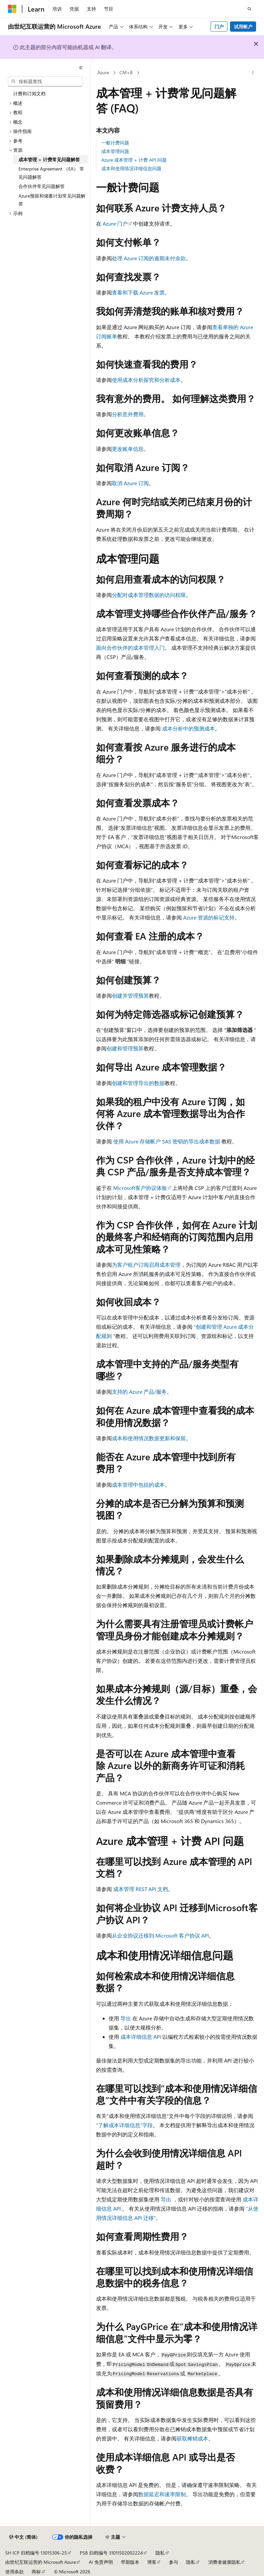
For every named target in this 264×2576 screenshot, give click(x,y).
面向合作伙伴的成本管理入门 (130, 647)
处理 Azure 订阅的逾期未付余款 (149, 258)
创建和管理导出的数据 (138, 1082)
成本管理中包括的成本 (138, 1484)
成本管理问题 (115, 151)
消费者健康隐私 (224, 2562)
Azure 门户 (115, 223)
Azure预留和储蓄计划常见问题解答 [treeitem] (51, 200)
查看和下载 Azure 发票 (138, 292)
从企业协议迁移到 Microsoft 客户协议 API (160, 1935)
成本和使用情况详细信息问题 (131, 168)
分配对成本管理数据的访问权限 (149, 594)
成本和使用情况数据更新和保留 (149, 1438)
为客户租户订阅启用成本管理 (146, 1264)
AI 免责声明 (101, 2562)
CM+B (126, 72)
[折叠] (81, 68)
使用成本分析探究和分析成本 (146, 379)
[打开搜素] (249, 9)
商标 (36, 2571)
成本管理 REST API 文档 (140, 1888)
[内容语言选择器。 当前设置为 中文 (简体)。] (23, 2537)
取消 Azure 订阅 (130, 483)
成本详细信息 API (140, 2036)
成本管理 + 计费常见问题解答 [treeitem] (49, 159)
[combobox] (45, 81)
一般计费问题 (115, 143)
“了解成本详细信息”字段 (124, 2125)
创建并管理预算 (130, 995)
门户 (219, 26)
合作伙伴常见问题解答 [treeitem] (41, 186)
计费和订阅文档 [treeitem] (29, 93)
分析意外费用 (128, 414)
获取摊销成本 (192, 2438)
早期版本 (130, 2562)
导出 (125, 2018)
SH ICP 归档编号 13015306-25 (36, 2553)
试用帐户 (243, 26)
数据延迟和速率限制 (162, 2494)
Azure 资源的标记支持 (209, 917)
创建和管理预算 (125, 1048)
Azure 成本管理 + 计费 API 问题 (134, 160)
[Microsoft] (12, 9)
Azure (103, 72)
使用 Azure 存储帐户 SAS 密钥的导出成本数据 (166, 1141)
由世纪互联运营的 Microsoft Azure (40, 2562)
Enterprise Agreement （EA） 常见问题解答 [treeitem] (51, 173)
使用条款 (14, 2571)
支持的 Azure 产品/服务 (139, 1391)
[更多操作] (253, 73)
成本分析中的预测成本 (188, 728)
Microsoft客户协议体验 (140, 1187)
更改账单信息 (128, 448)
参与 (173, 2562)
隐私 (160, 2553)
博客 (151, 2562)
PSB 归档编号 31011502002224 (111, 2553)
